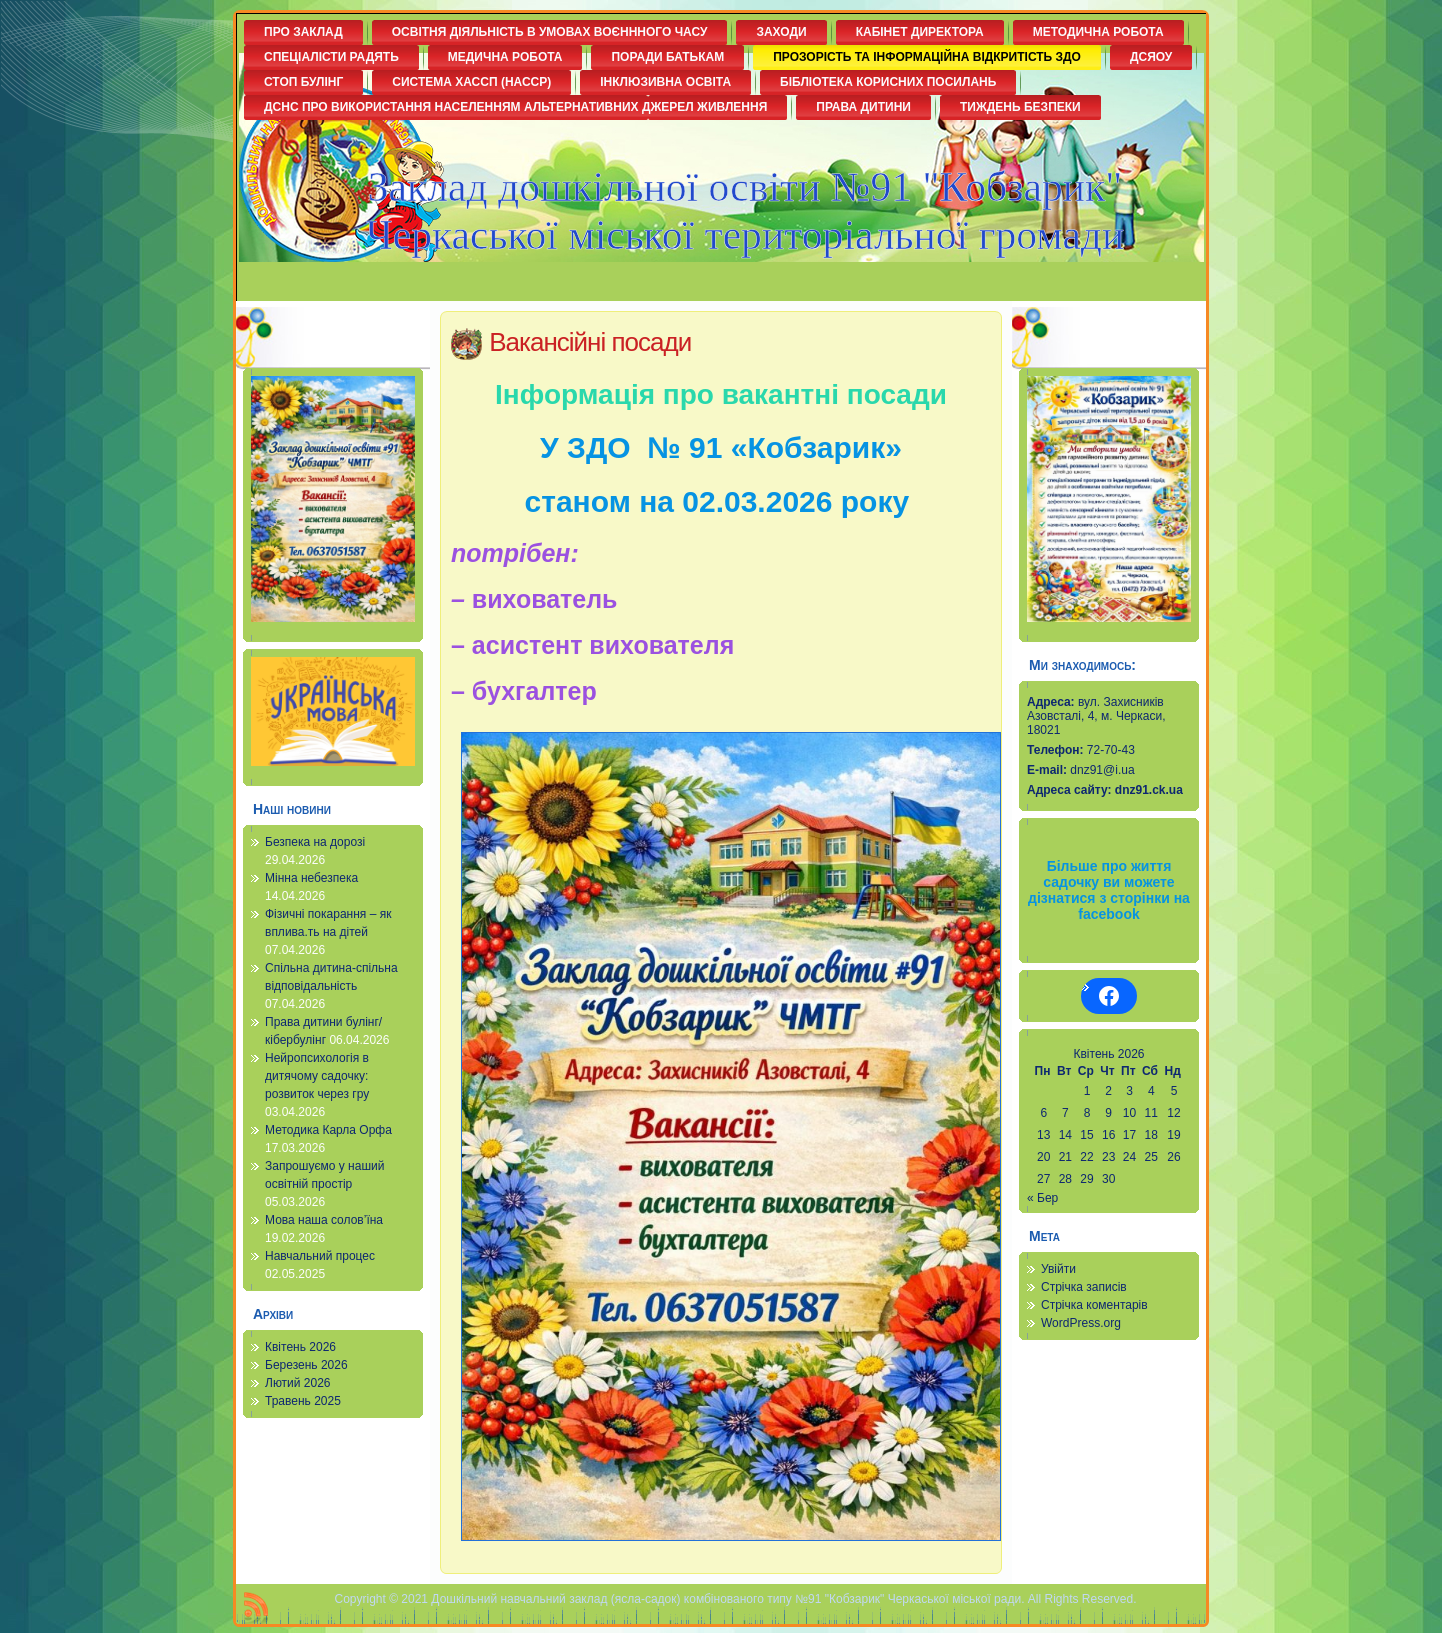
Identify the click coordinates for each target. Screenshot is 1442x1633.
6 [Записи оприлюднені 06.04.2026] (1043, 1113)
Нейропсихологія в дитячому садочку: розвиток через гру (317, 1076)
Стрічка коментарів (1094, 1305)
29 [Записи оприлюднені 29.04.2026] (1086, 1179)
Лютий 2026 (298, 1383)
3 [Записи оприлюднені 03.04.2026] (1129, 1091)
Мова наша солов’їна (324, 1220)
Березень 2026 (306, 1365)
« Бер (1042, 1198)
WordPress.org (1081, 1323)
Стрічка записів (1084, 1287)
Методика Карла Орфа (328, 1130)
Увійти (1058, 1269)
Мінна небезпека (311, 878)
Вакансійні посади (590, 342)
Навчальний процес (320, 1256)
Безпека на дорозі (315, 842)
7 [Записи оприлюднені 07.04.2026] (1065, 1113)
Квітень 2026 (300, 1347)
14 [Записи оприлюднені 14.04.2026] (1065, 1135)
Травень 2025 (303, 1401)
